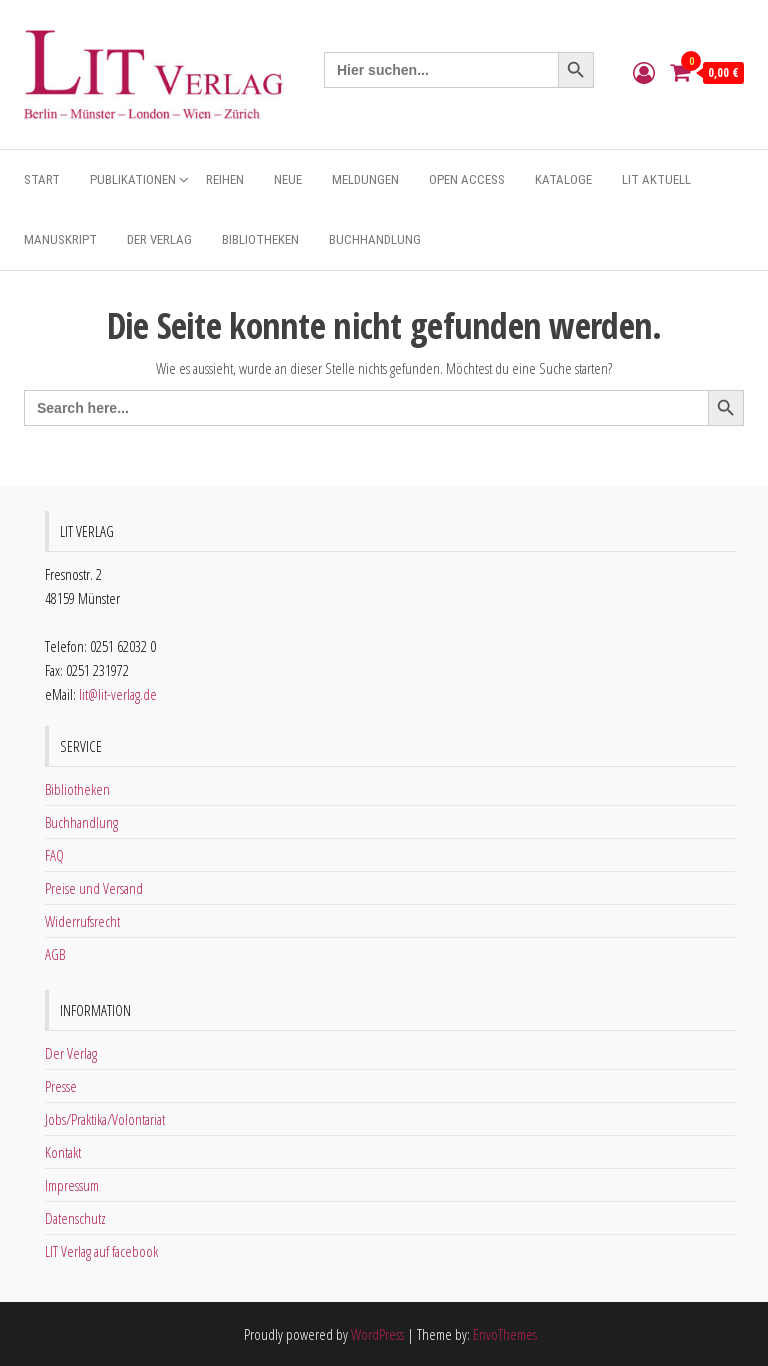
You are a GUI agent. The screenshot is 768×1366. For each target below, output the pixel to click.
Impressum (72, 1185)
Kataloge (563, 179)
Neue (288, 179)
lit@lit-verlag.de (118, 694)
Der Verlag (159, 239)
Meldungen (365, 179)
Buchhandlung (375, 239)
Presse (61, 1086)
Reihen (225, 179)
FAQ (54, 855)
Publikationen (133, 179)
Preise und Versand (94, 888)
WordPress (377, 1334)
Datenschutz (75, 1218)
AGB (55, 954)
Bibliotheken (260, 239)
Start (42, 179)
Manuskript (60, 239)
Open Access (467, 179)
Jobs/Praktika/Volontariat (105, 1119)
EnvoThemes (505, 1334)
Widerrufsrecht (82, 921)
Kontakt (63, 1152)
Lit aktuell (656, 179)
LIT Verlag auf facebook (101, 1251)
